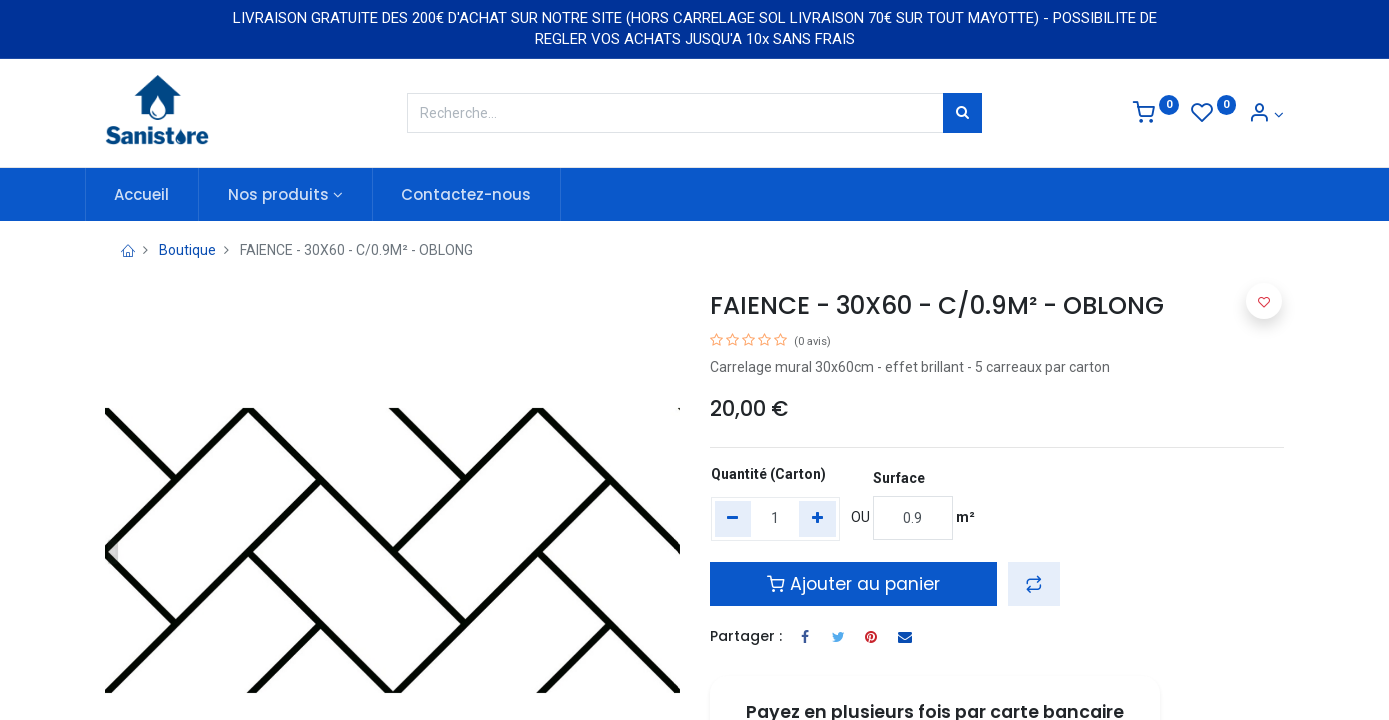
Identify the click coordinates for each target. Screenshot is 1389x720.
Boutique (187, 250)
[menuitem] (162, 194)
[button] (1034, 584)
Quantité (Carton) (768, 474)
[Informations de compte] (1266, 115)
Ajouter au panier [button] (853, 584)
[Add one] (817, 519)
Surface (899, 478)
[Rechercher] (962, 113)
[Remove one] (733, 519)
